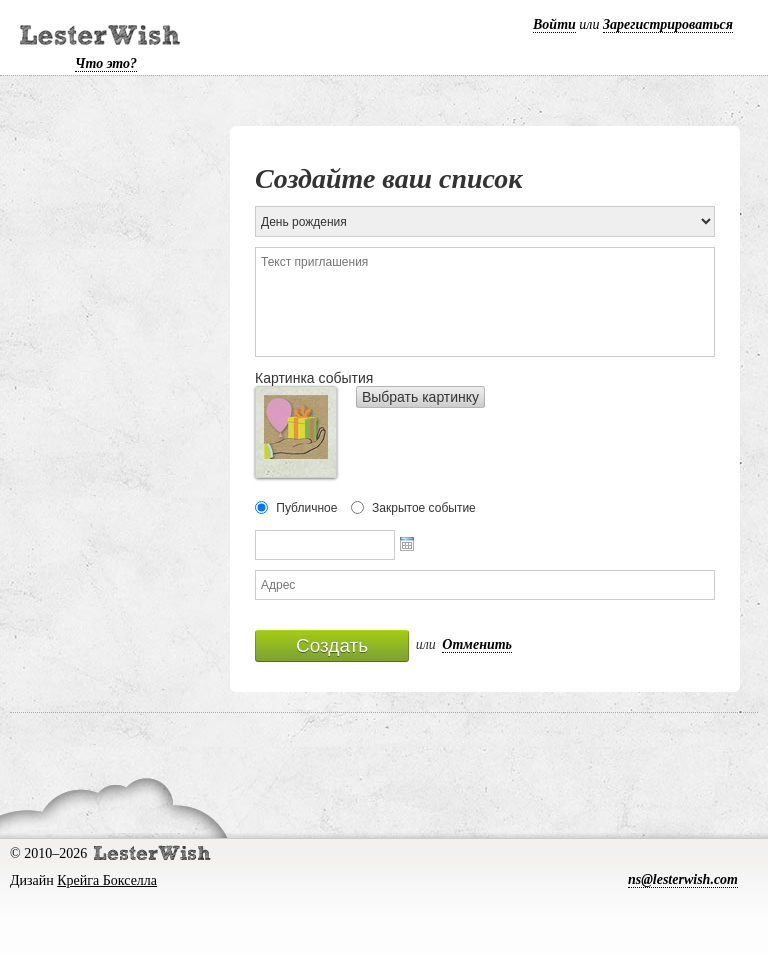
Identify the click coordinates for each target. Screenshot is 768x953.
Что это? (106, 63)
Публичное (306, 508)
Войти (554, 24)
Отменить (477, 644)
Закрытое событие (424, 508)
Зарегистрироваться (668, 24)
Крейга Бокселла (107, 880)
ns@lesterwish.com (683, 879)
